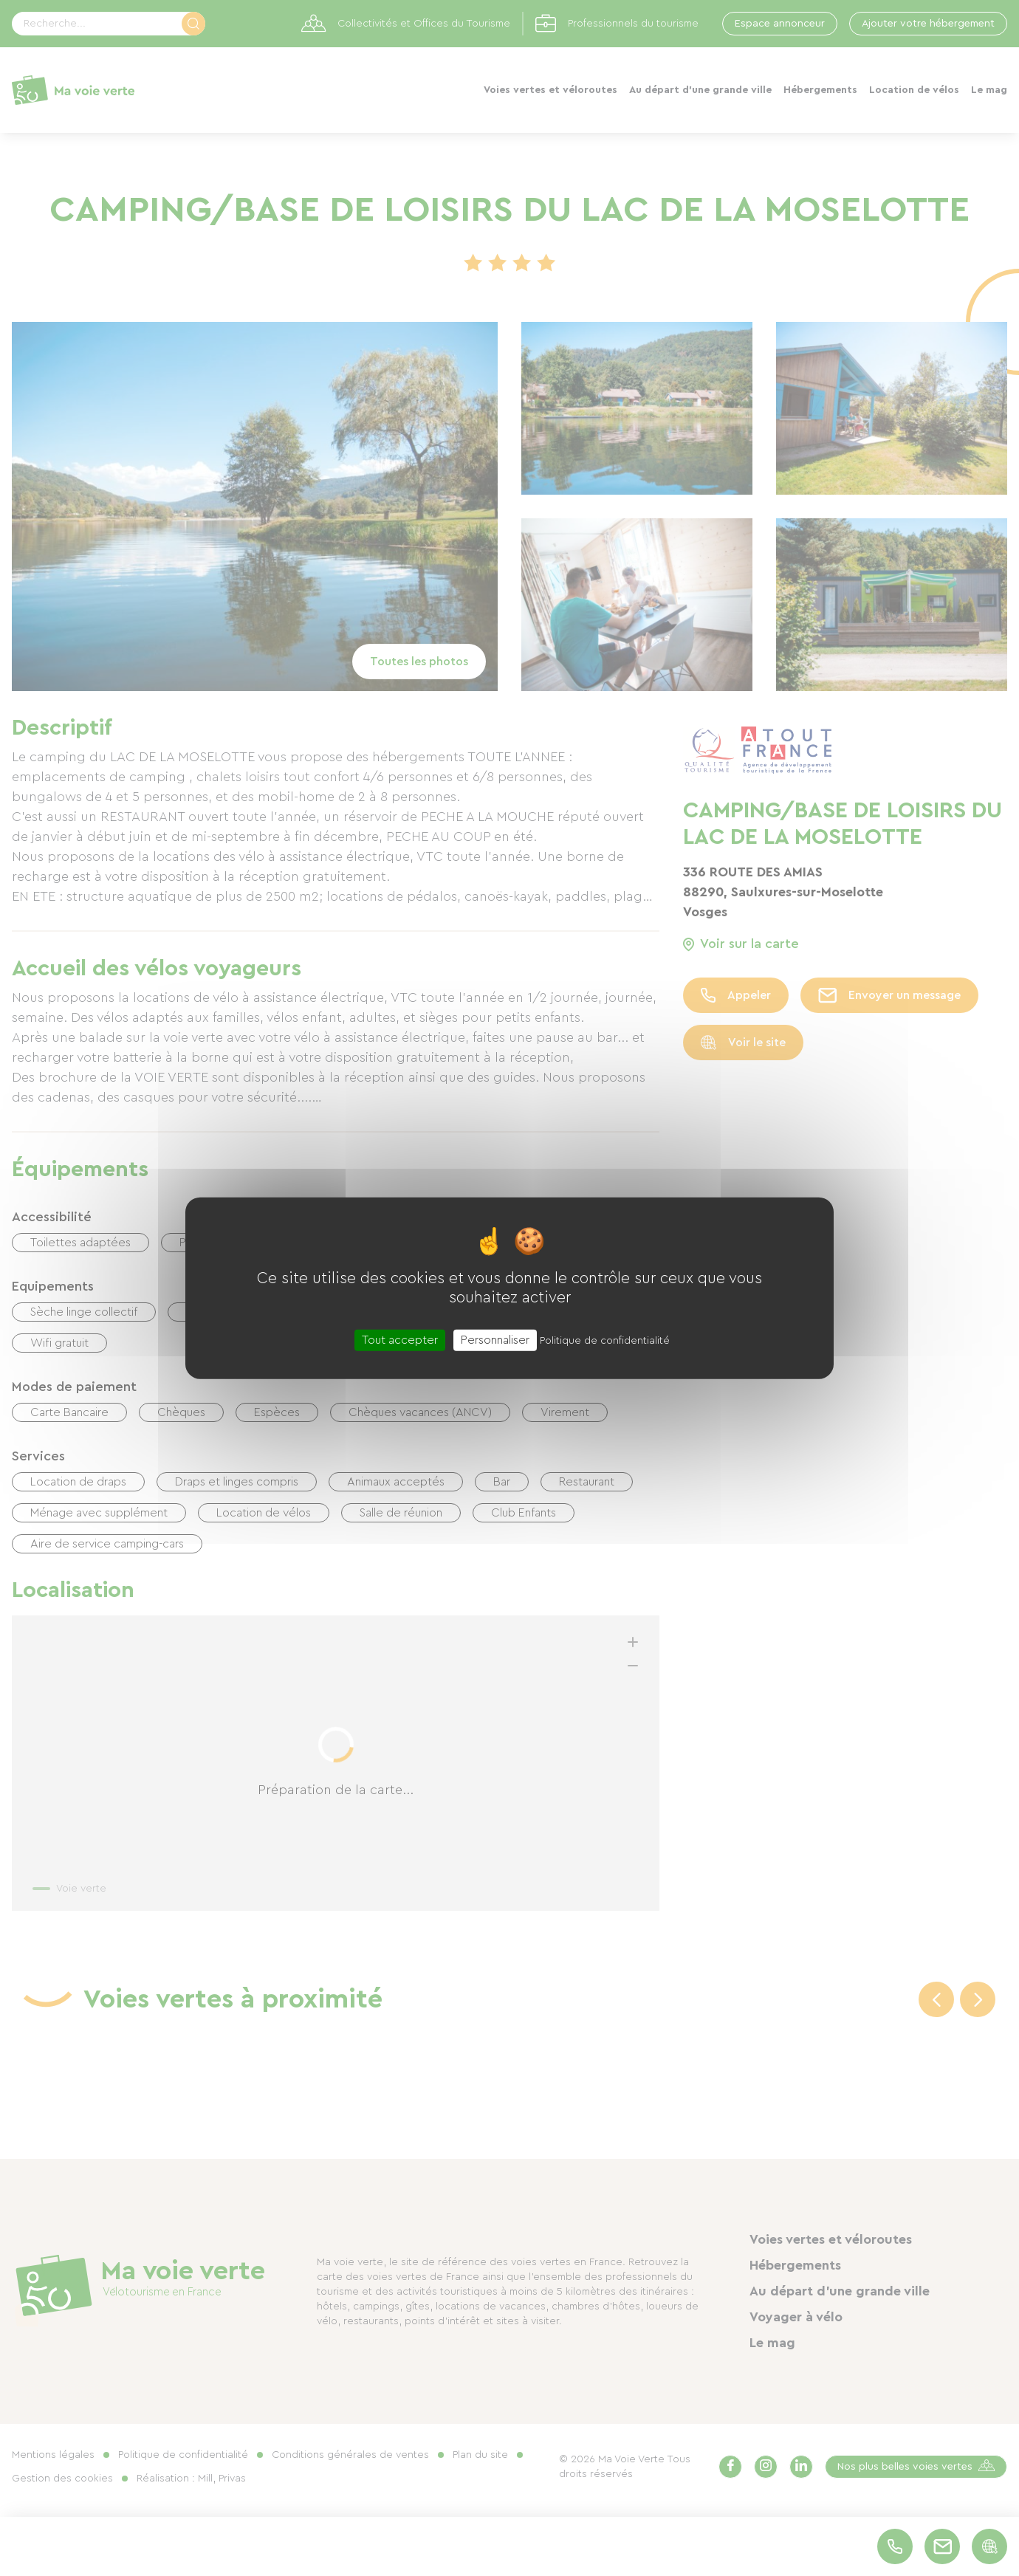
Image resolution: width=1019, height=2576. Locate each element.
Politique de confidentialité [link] (605, 1341)
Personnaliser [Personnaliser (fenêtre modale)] (495, 1340)
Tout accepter (400, 1340)
